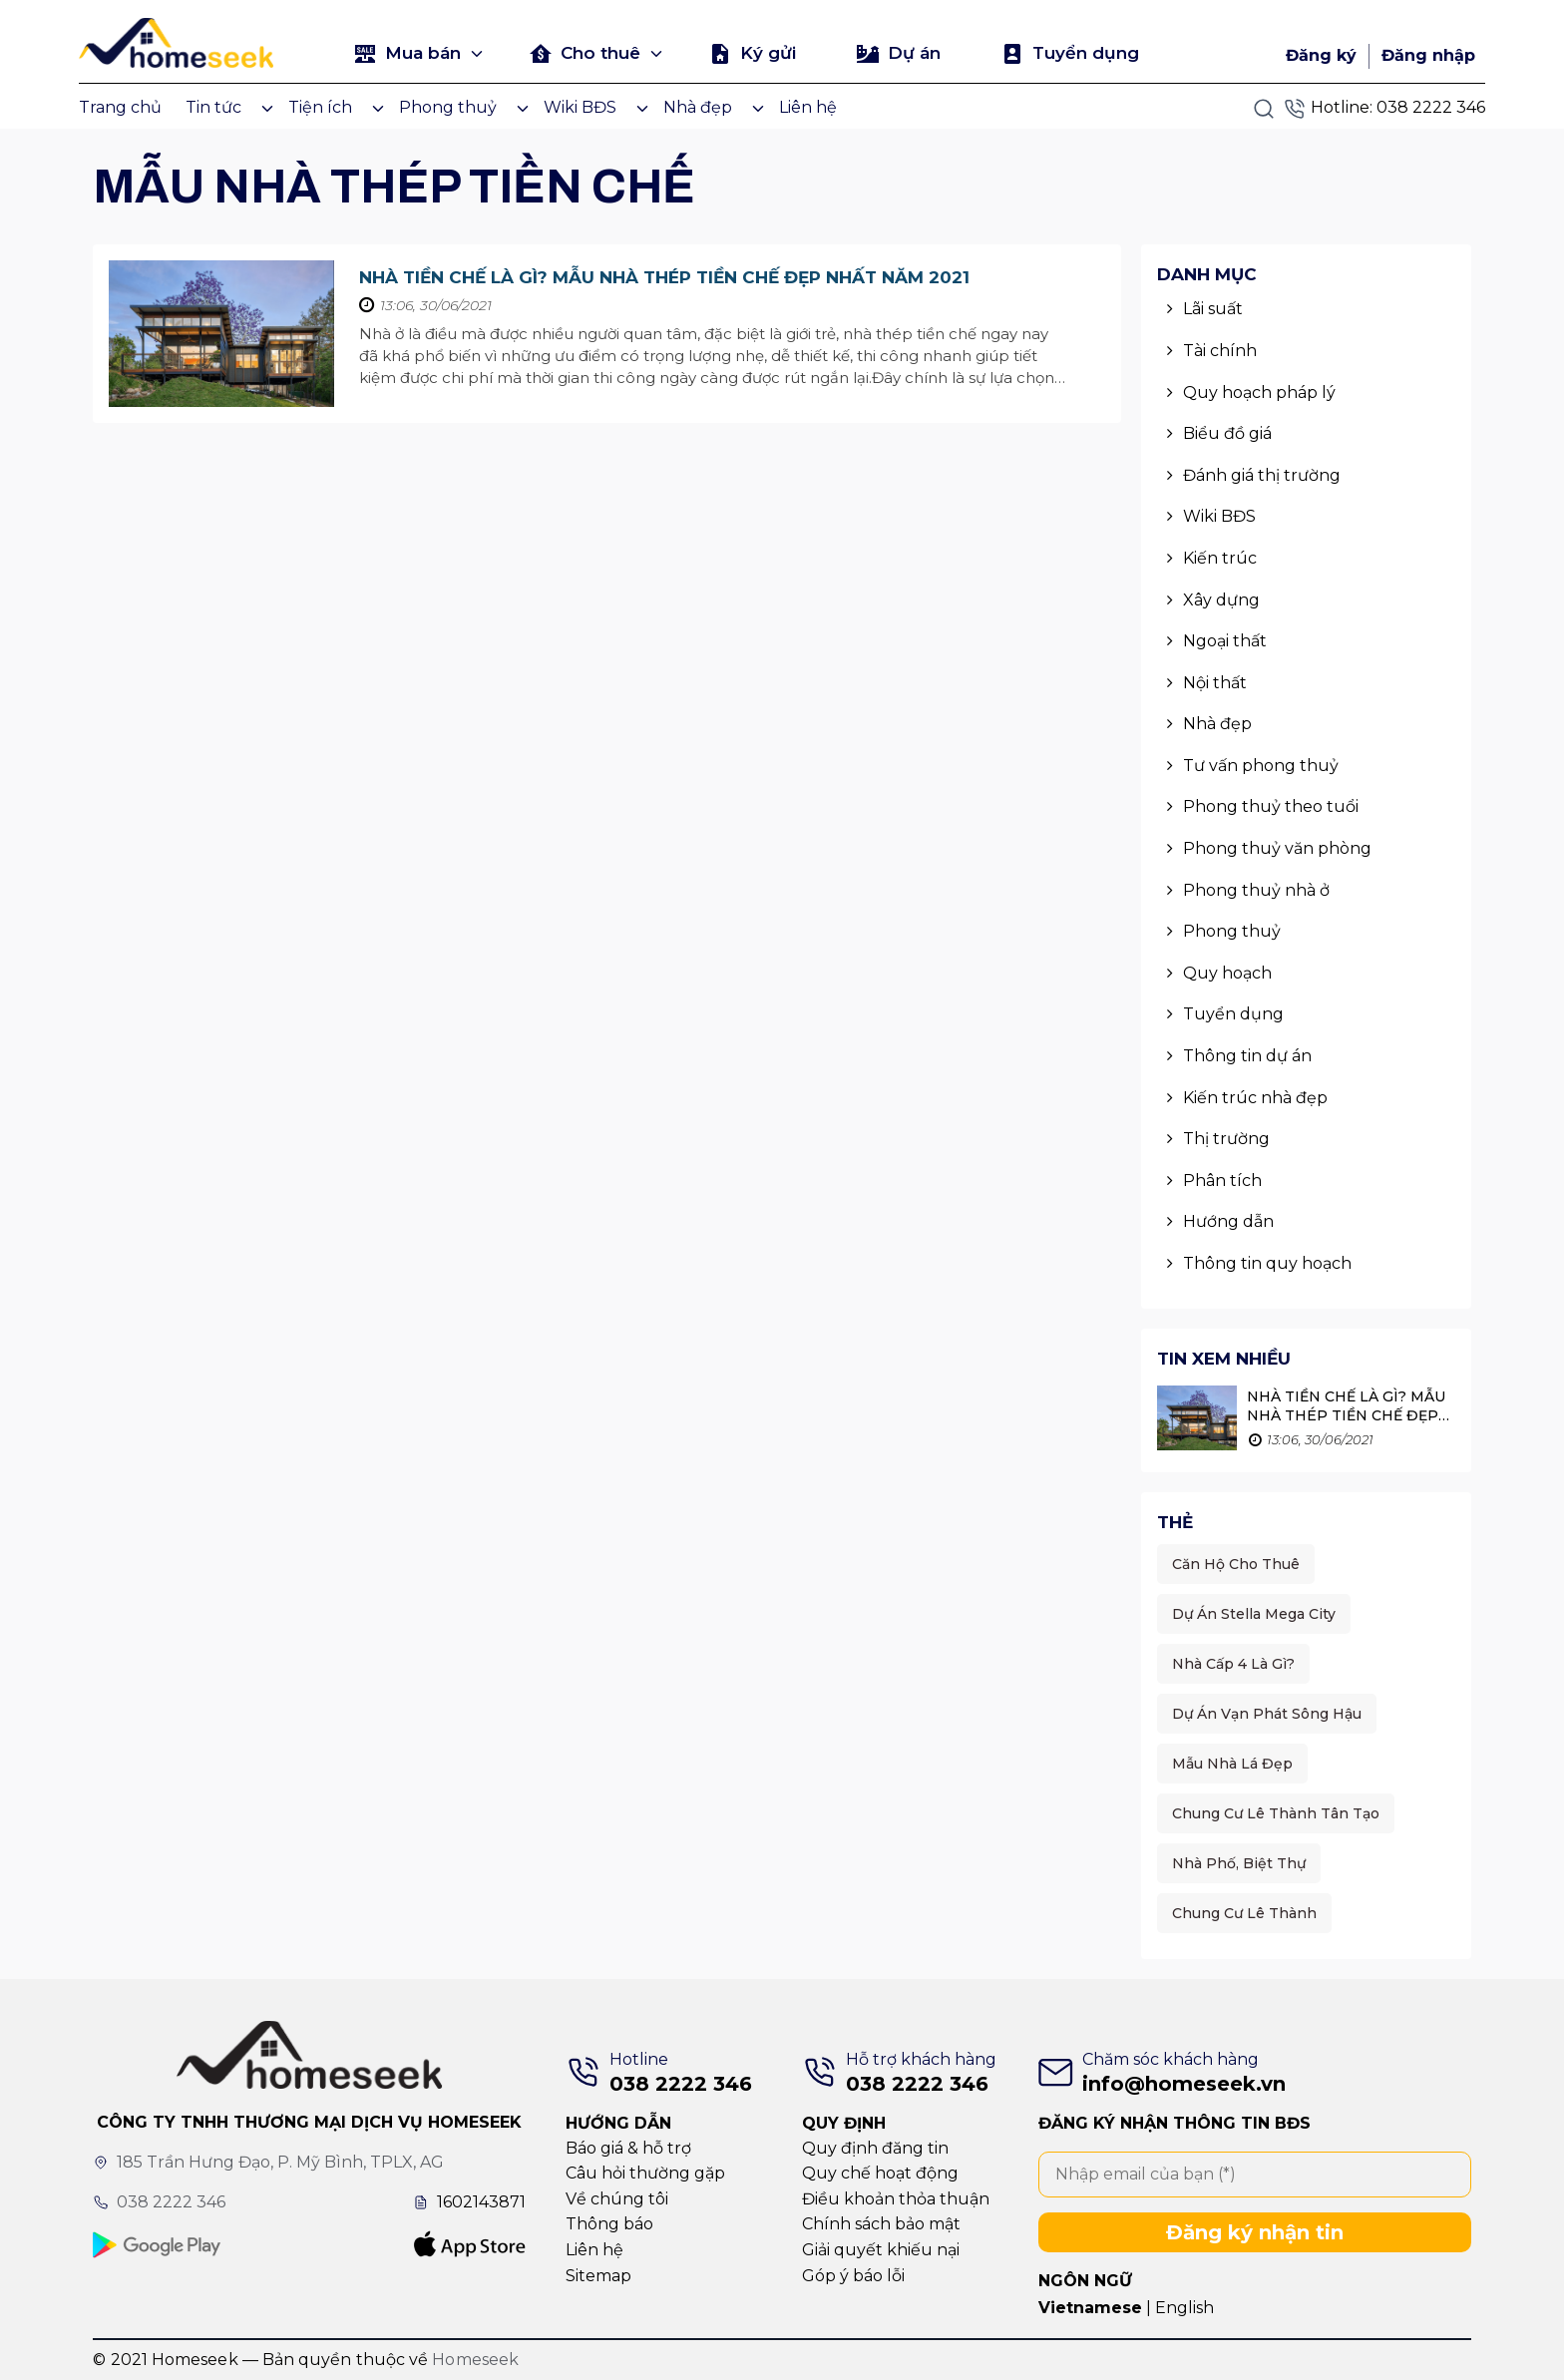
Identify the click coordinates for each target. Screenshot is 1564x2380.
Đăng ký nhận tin (1255, 2232)
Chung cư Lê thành (1244, 1913)
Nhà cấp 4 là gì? (1233, 1664)
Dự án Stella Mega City (1254, 1614)
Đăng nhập (1428, 55)
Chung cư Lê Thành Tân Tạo (1275, 1813)
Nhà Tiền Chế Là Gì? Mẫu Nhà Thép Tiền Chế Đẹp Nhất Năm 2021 (664, 277)
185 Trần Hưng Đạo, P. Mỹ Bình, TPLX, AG (280, 2162)
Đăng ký (1321, 55)
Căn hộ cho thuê (1236, 1564)
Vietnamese (1090, 2307)
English (1184, 2307)
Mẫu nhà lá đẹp (1232, 1764)
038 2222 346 (1430, 107)
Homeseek (475, 2359)
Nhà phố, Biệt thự (1239, 1863)
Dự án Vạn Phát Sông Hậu (1267, 1714)
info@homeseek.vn (1184, 2084)
